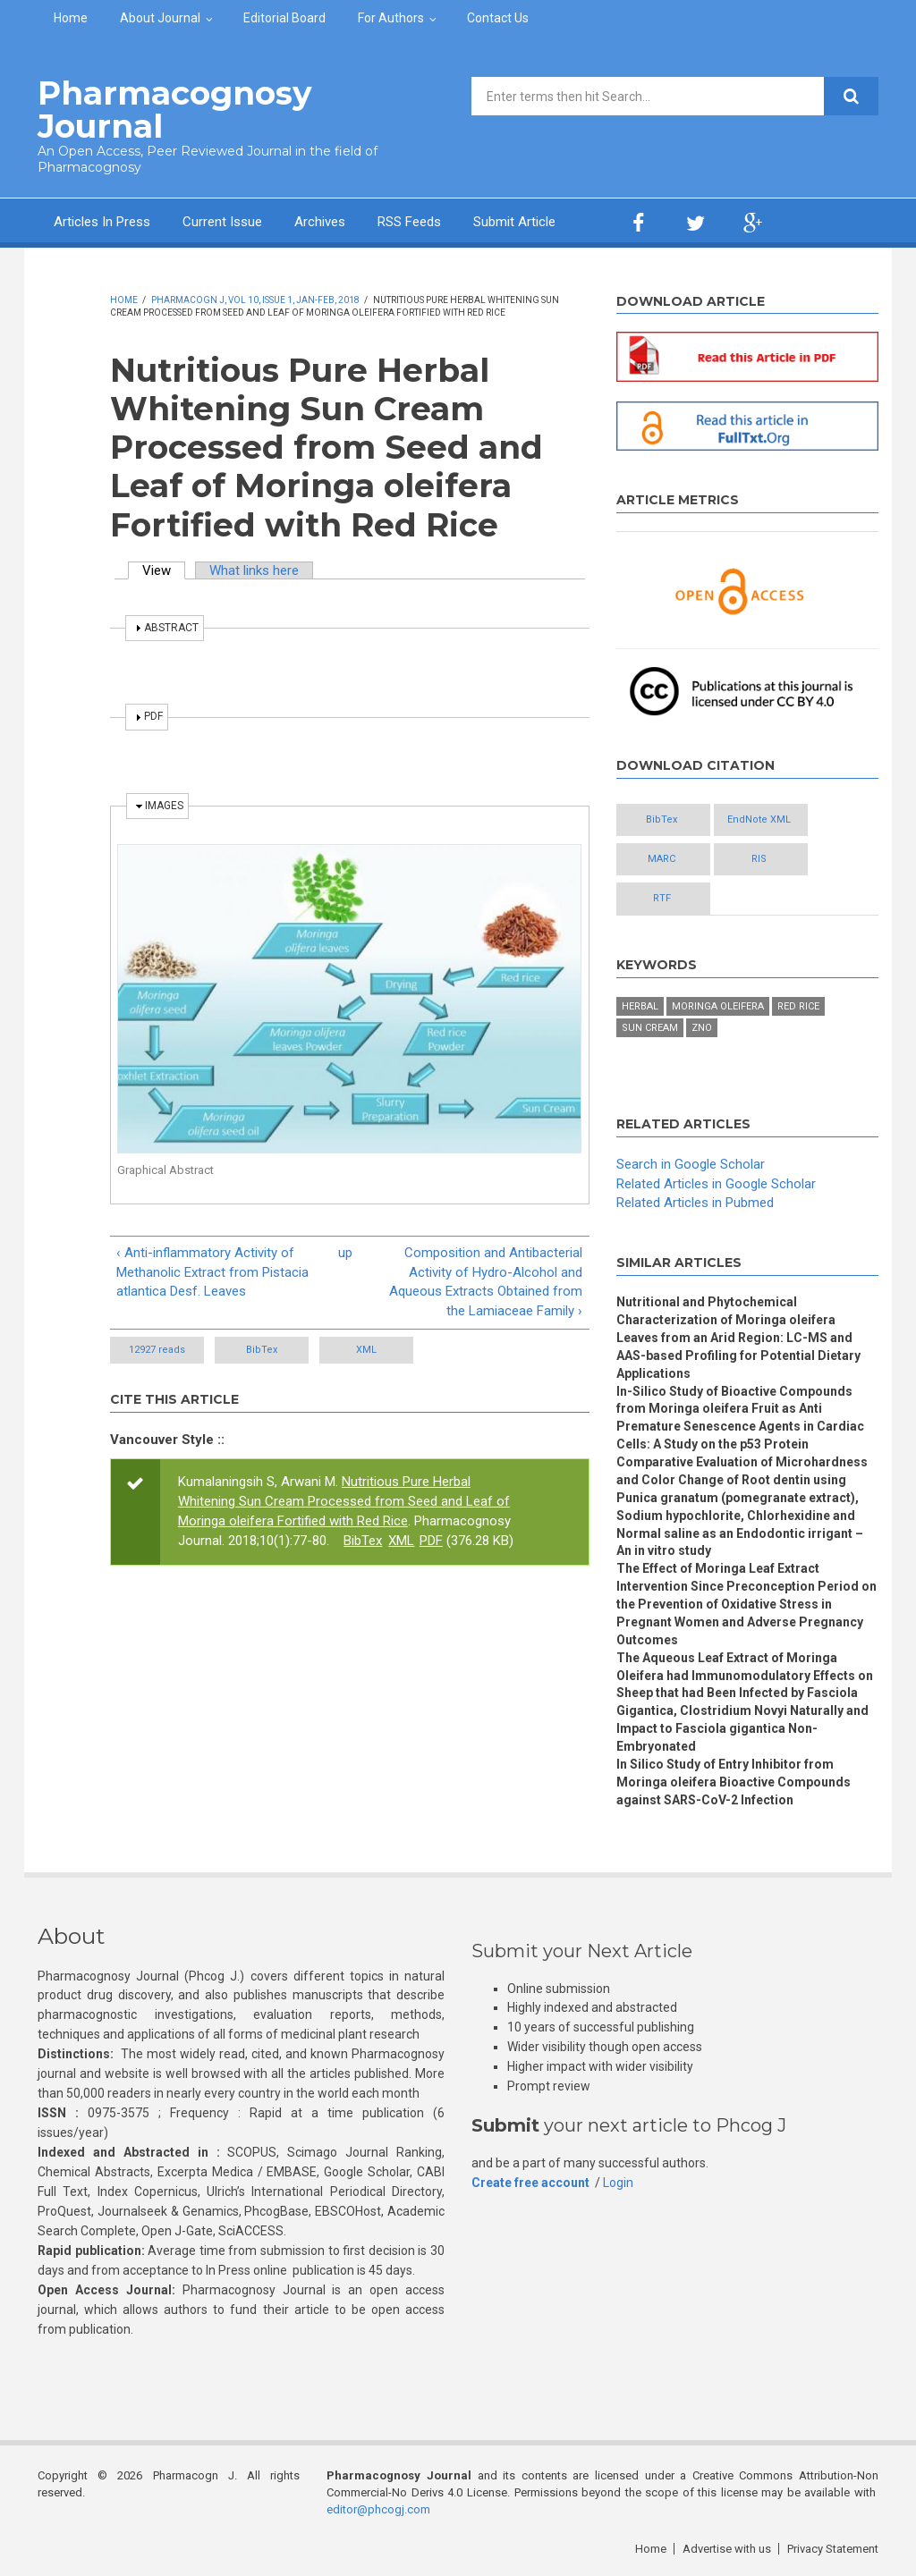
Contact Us (498, 18)
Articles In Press (102, 222)
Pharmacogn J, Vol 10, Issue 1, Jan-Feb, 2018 (255, 300)
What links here (254, 570)
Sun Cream (650, 1028)
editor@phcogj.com (378, 2509)
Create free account (530, 2182)
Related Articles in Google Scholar (716, 1184)
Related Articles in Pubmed (695, 1203)
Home (71, 18)
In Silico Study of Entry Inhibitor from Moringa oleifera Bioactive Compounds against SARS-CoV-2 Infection (733, 1782)
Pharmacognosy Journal (175, 109)
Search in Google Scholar (690, 1164)
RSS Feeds (409, 222)
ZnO (701, 1028)
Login (618, 2182)
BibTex (261, 1350)
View (163, 570)
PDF (431, 1541)
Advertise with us (727, 2549)
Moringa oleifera (718, 1006)
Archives (319, 222)
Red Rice (798, 1006)
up (345, 1253)
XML (366, 1350)
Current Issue (222, 222)
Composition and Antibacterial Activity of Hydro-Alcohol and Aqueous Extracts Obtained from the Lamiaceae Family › (485, 1282)
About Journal (160, 18)
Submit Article (514, 222)
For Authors (391, 18)
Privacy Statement (832, 2549)
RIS (759, 859)
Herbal (640, 1006)
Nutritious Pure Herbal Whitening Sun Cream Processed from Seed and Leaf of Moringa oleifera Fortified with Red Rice (344, 1501)
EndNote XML (759, 819)
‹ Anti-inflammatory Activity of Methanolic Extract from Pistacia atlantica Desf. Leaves (212, 1272)
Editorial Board (284, 18)
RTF (662, 898)
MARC (661, 859)
